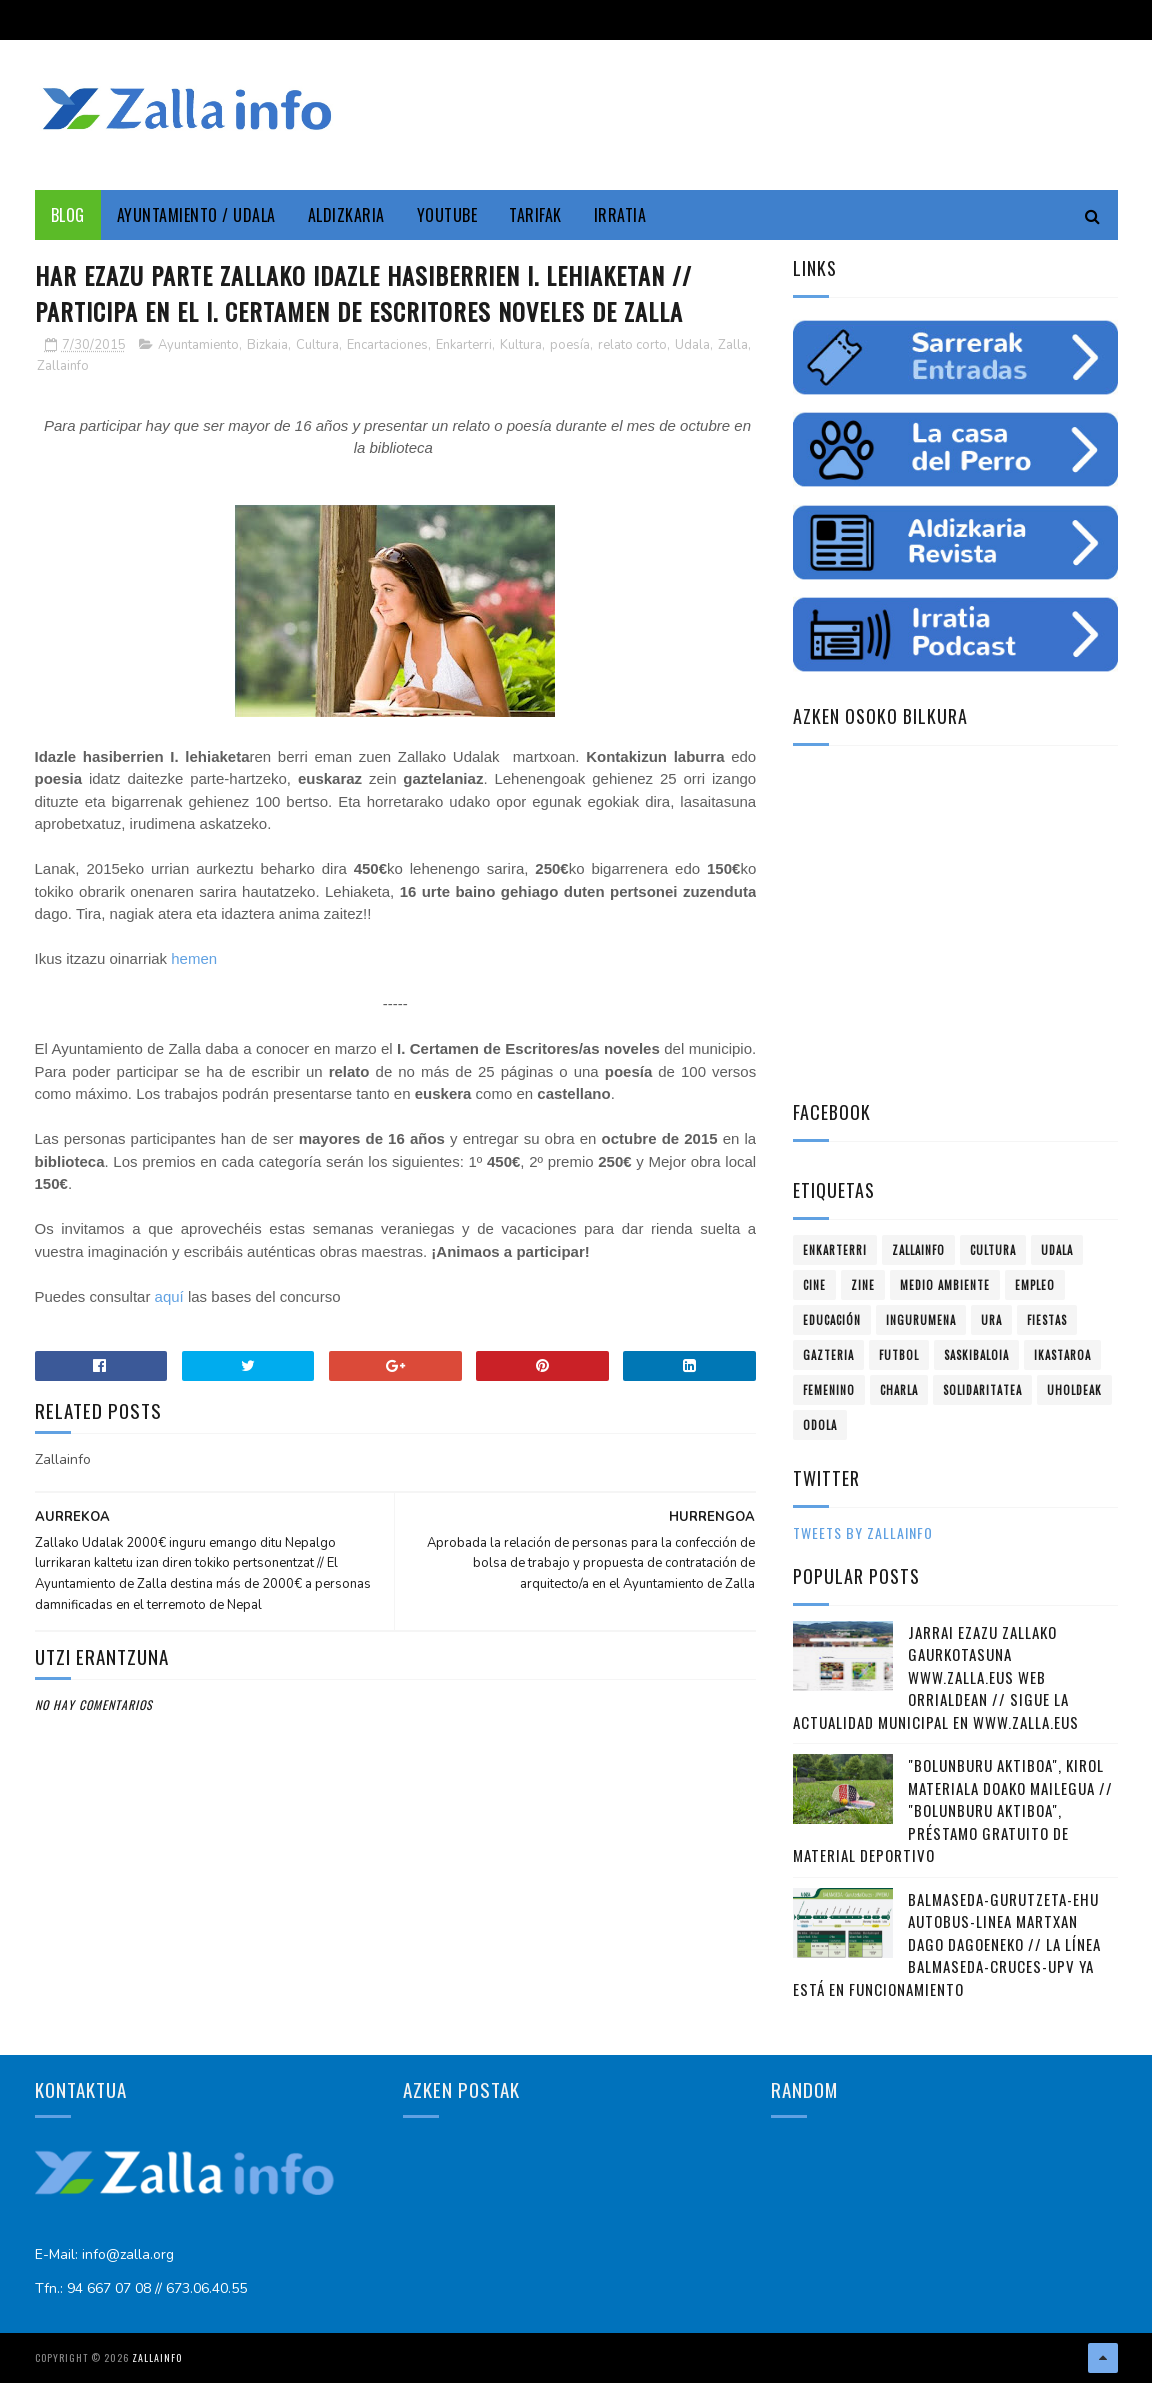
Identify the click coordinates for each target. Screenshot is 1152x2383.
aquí (169, 1296)
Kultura (521, 345)
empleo (1035, 1285)
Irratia (620, 215)
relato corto (632, 345)
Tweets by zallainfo (863, 1532)
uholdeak (1074, 1390)
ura (991, 1320)
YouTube (447, 215)
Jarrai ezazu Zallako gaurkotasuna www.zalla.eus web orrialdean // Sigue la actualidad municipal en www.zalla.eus (936, 1677)
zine (863, 1285)
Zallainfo (63, 366)
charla (899, 1390)
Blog (68, 215)
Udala (692, 345)
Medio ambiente (945, 1285)
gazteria (828, 1355)
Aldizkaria (346, 215)
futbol (899, 1355)
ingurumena (921, 1320)
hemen (194, 958)
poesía (570, 345)
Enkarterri (464, 345)
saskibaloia (976, 1355)
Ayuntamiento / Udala (196, 215)
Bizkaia (267, 345)
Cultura (317, 345)
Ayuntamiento (198, 345)
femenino (829, 1390)
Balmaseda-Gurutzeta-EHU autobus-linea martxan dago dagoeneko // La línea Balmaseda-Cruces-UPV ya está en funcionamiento (947, 1944)
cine (814, 1285)
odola (820, 1425)
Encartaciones (387, 345)
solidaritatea (982, 1390)
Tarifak (535, 215)
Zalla (733, 345)
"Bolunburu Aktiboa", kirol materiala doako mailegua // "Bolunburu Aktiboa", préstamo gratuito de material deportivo (953, 1810)
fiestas (1047, 1320)
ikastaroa (1062, 1355)
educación (832, 1320)
